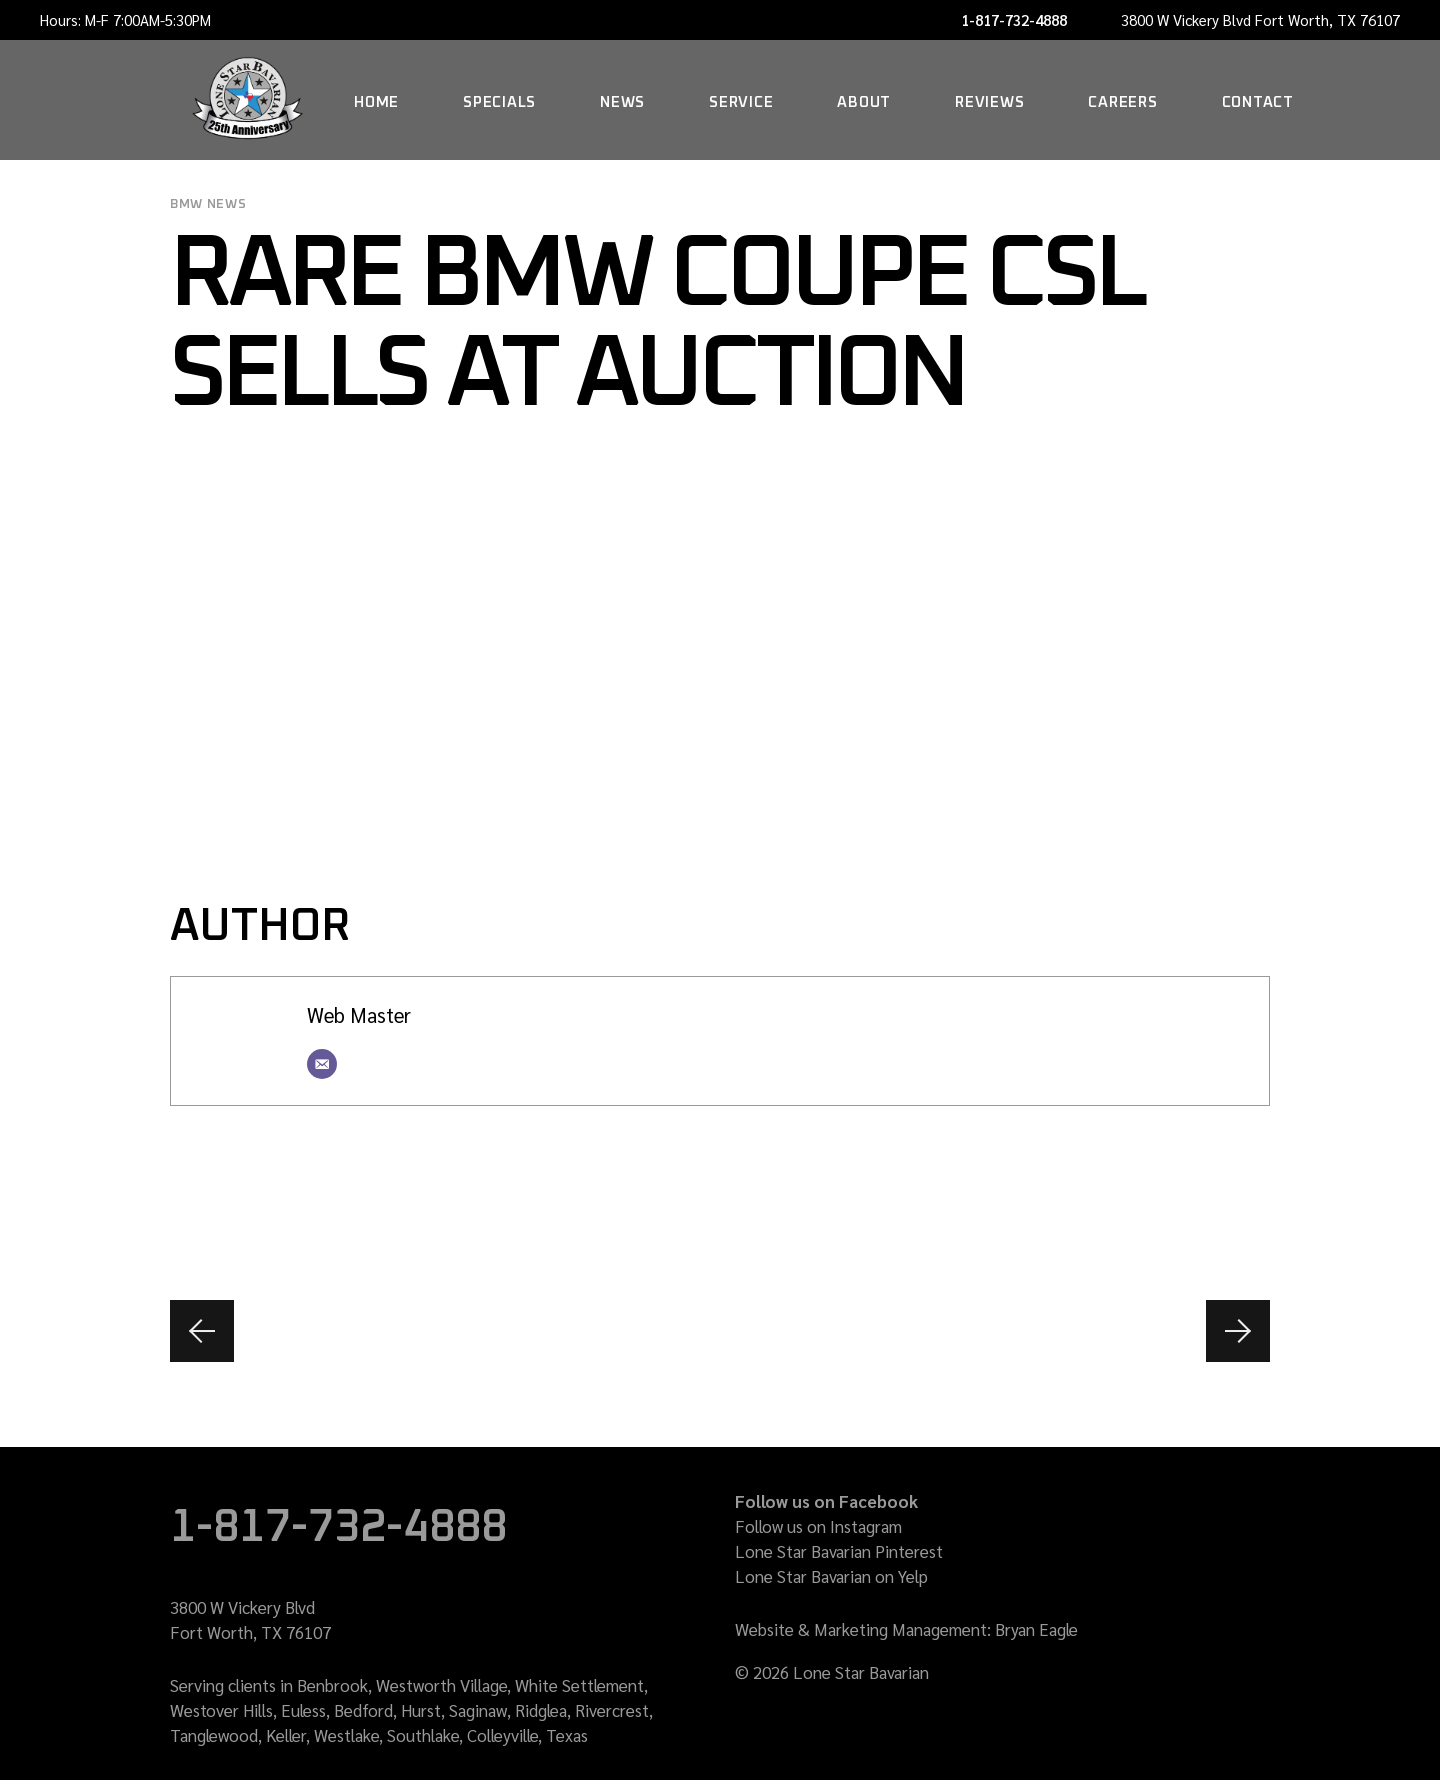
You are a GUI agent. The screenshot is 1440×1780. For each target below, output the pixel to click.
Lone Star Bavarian (803, 1551)
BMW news (208, 204)
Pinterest (909, 1551)
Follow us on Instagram (818, 1526)
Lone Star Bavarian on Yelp (831, 1576)
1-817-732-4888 (1014, 19)
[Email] (322, 1064)
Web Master (359, 1014)
